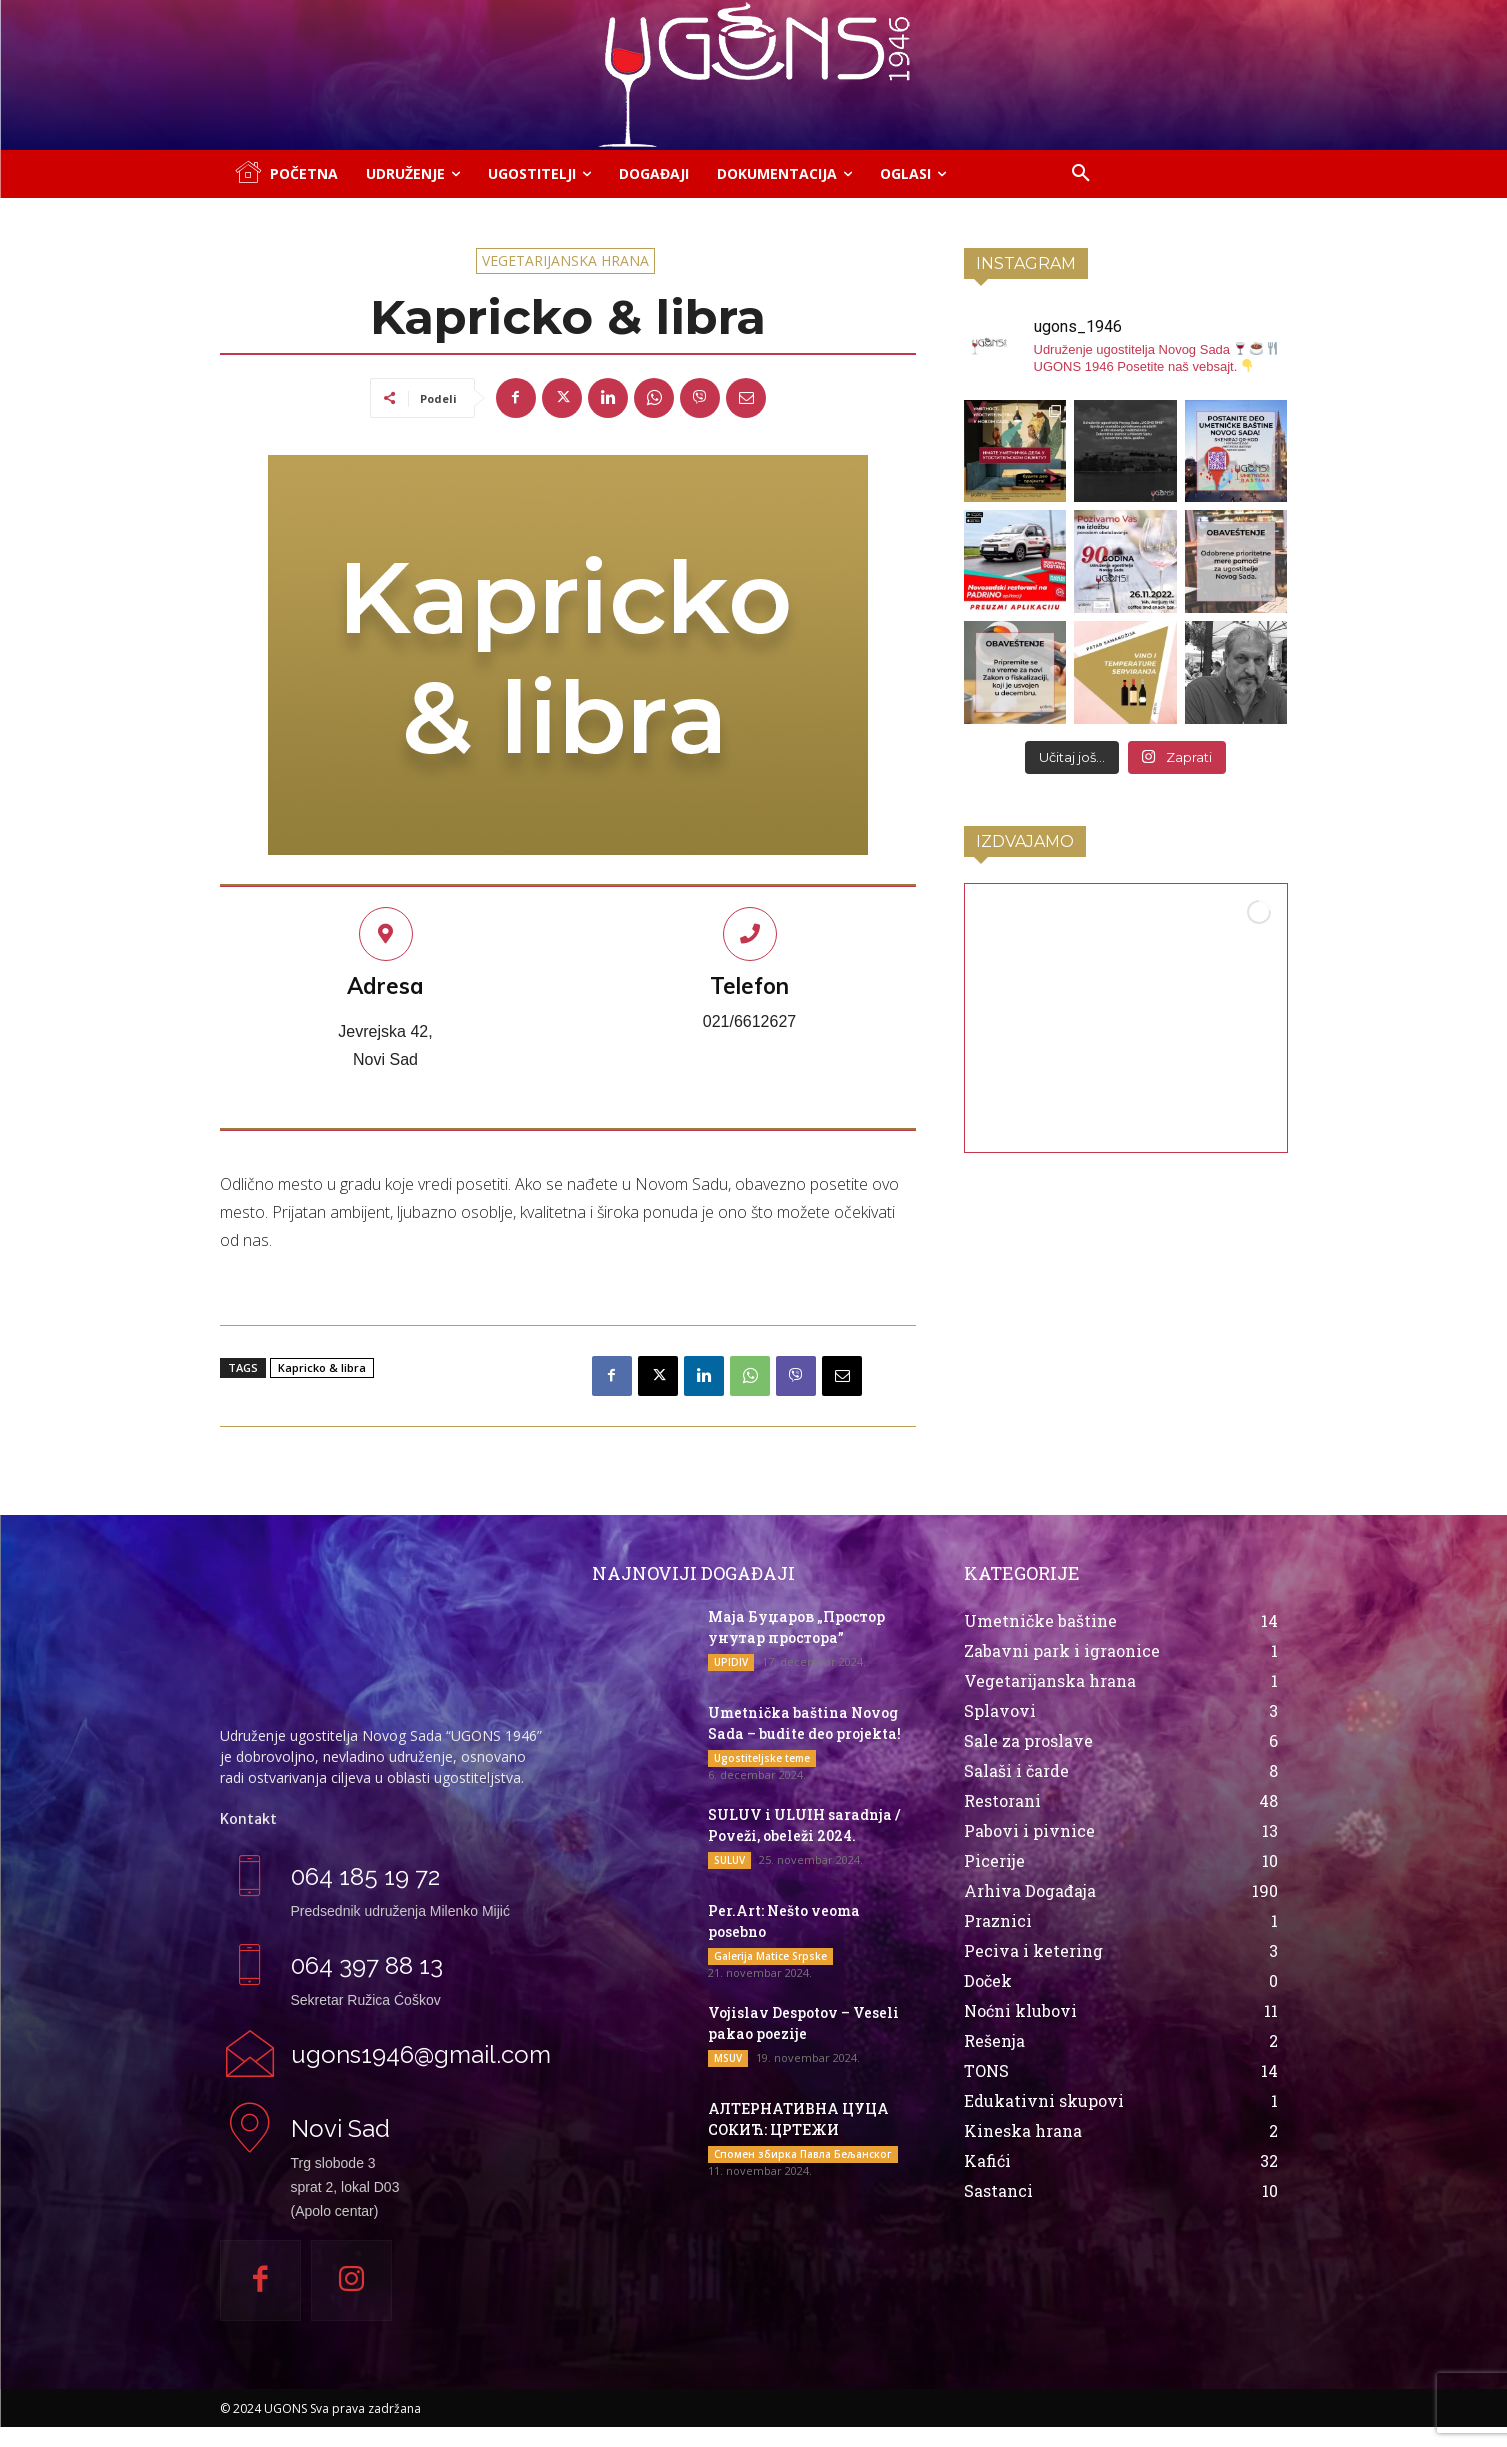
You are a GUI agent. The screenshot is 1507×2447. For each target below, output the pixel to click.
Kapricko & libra (322, 1367)
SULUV (729, 1860)
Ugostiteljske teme (762, 1758)
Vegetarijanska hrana (565, 261)
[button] (1081, 174)
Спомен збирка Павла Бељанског (803, 2154)
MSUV (728, 2058)
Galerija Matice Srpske (770, 1956)
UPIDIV (731, 1662)
